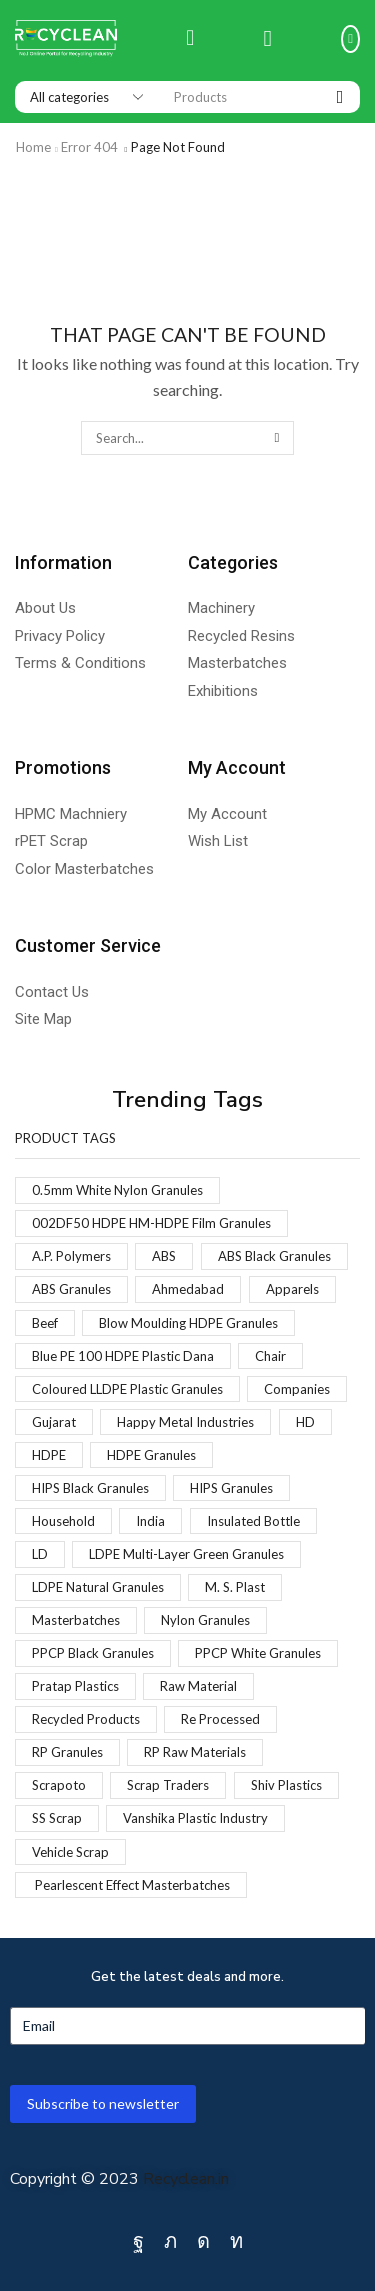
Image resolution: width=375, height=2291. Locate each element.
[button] (190, 39)
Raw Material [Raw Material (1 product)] (198, 1686)
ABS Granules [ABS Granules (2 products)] (71, 1289)
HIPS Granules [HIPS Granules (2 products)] (231, 1488)
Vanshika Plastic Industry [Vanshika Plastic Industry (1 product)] (195, 1818)
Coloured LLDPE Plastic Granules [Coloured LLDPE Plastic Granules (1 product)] (127, 1389)
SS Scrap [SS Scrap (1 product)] (57, 1818)
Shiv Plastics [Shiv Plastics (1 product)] (286, 1785)
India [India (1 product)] (150, 1521)
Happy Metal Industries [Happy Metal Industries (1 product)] (185, 1422)
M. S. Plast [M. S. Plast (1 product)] (235, 1587)
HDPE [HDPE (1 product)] (49, 1455)
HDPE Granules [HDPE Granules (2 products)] (151, 1455)
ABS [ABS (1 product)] (164, 1256)
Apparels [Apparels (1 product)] (292, 1289)
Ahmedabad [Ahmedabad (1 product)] (188, 1289)
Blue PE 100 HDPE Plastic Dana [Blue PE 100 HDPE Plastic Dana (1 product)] (123, 1356)
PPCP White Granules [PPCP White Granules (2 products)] (258, 1653)
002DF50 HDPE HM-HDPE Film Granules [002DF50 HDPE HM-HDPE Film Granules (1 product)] (151, 1223)
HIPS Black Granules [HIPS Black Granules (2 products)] (90, 1488)
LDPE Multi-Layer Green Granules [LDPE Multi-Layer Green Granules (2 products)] (186, 1554)
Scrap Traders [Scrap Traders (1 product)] (168, 1785)
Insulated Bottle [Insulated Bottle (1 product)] (253, 1521)
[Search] (340, 97)
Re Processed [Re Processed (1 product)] (220, 1719)
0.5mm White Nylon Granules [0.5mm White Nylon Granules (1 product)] (117, 1190)
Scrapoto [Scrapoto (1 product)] (59, 1785)
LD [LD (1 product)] (40, 1554)
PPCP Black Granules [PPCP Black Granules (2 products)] (93, 1653)
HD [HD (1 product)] (305, 1422)
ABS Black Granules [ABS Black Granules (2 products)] (274, 1256)
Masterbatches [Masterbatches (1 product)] (76, 1620)
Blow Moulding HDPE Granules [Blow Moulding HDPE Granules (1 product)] (188, 1323)
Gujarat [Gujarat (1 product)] (54, 1422)
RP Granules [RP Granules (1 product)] (67, 1752)
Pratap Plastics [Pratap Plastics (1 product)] (75, 1686)
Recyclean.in (186, 2179)
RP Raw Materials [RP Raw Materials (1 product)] (195, 1752)
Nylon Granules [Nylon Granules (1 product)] (205, 1620)
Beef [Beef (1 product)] (45, 1323)
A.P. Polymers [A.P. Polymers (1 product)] (71, 1256)
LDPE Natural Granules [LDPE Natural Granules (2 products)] (98, 1587)
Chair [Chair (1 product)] (270, 1356)
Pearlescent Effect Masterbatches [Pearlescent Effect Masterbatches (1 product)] (131, 1885)
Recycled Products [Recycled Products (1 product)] (86, 1719)
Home (33, 147)
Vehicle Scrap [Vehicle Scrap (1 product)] (70, 1852)
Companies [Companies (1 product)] (297, 1389)
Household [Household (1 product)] (63, 1521)
